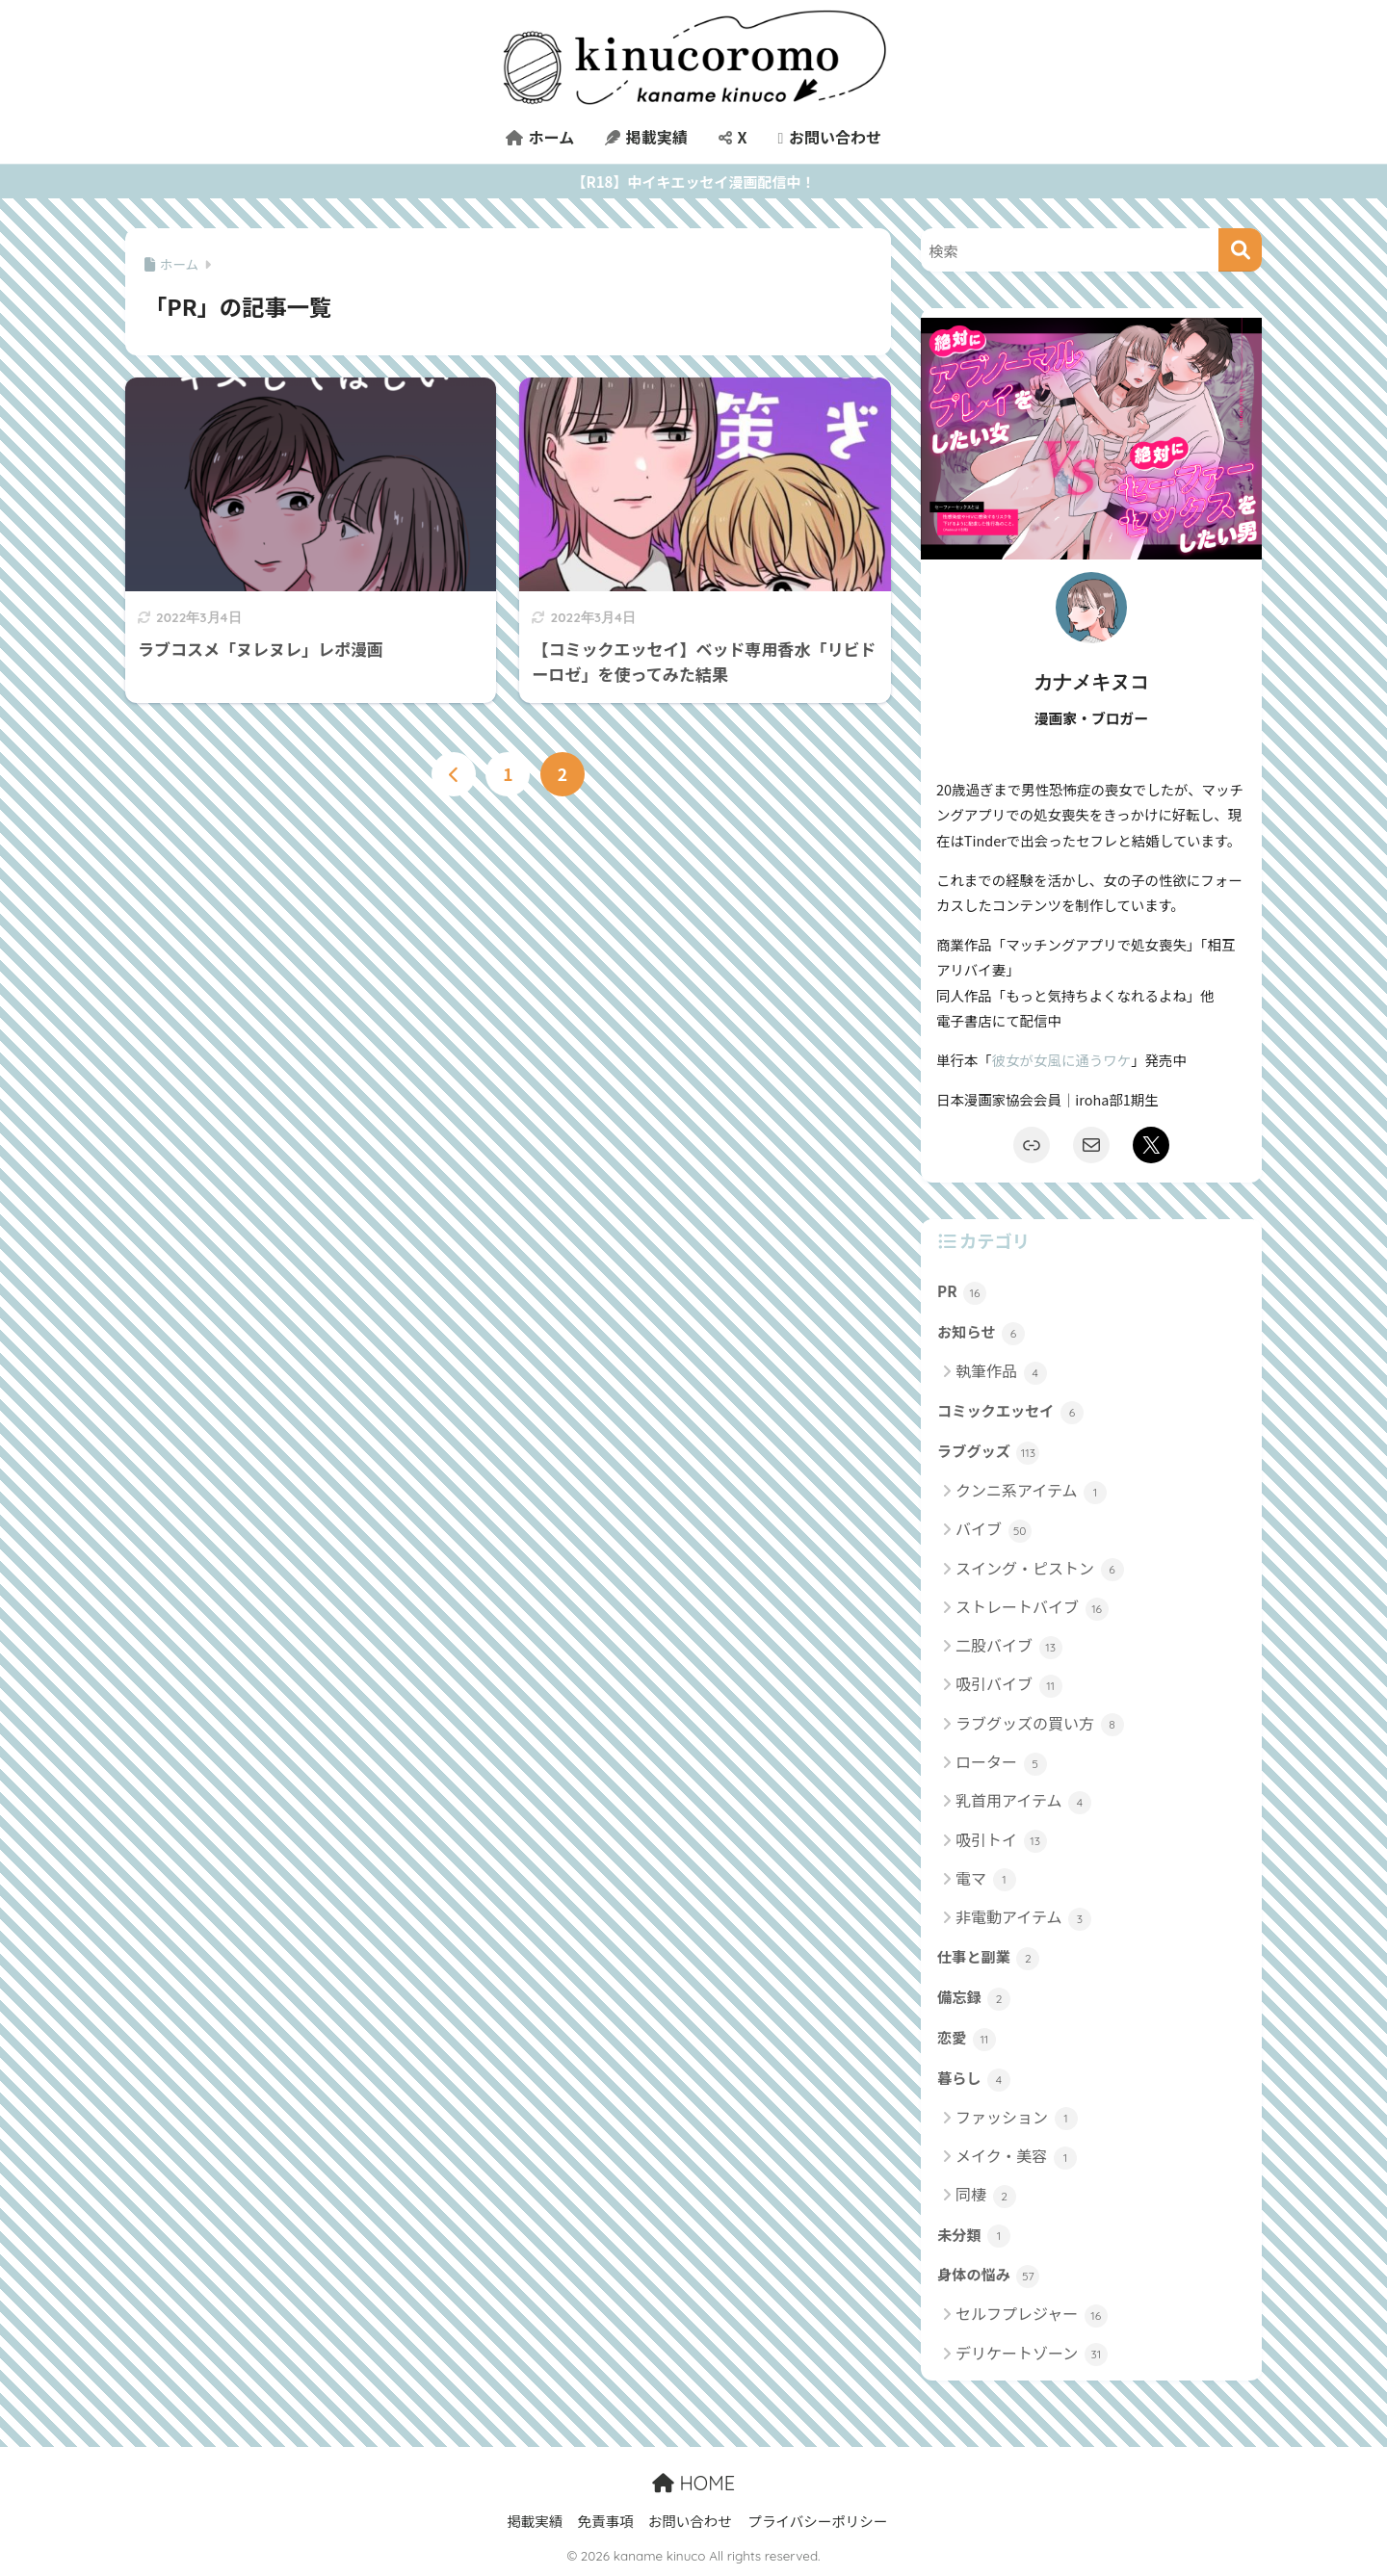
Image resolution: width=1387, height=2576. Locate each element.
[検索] (1240, 250)
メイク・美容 (1016, 2157)
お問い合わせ (828, 136)
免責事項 (605, 2521)
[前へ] (454, 774)
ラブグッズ (988, 1452)
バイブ (993, 1530)
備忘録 (973, 1998)
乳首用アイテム (1023, 1801)
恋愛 (966, 2038)
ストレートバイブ (1032, 1608)
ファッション (1016, 2118)
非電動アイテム (1023, 1918)
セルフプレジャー (1031, 2315)
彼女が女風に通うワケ (1061, 1060)
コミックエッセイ (1010, 1411)
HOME (693, 2483)
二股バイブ (1008, 1646)
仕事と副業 (988, 1957)
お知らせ (981, 1332)
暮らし (973, 2079)
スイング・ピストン (1039, 1569)
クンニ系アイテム (1031, 1491)
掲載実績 (646, 136)
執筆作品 (1001, 1372)
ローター (1001, 1763)
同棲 (985, 2195)
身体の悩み (988, 2275)
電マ (985, 1879)
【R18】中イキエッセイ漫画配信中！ (694, 181)
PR (961, 1292)
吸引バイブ (1008, 1685)
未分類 (973, 2236)
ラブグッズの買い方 (1039, 1724)
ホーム (540, 136)
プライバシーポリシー (817, 2521)
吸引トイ (1001, 1841)
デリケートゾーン (1031, 2354)
